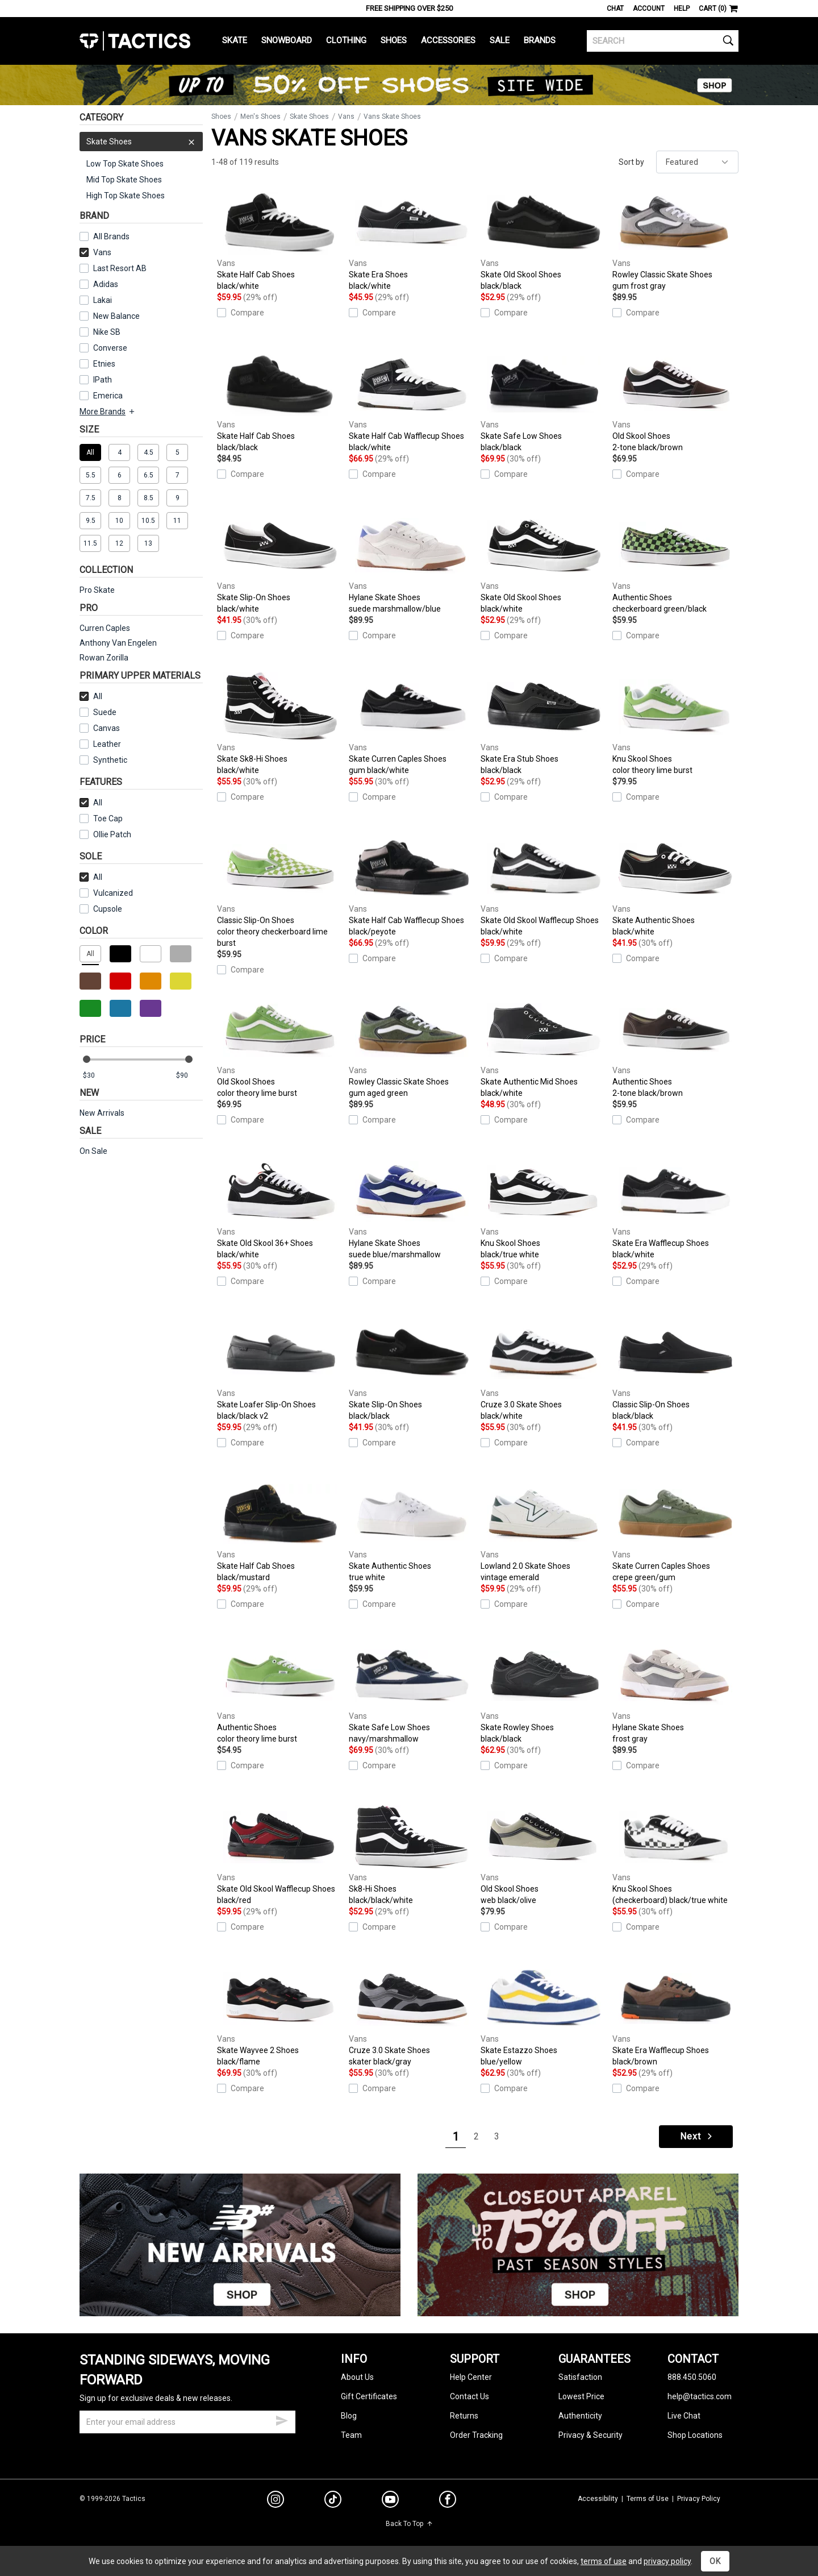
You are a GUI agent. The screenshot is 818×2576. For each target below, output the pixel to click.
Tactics (135, 41)
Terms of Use (648, 2499)
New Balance (116, 316)
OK (715, 2561)
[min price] (96, 1076)
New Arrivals (102, 1112)
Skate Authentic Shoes (675, 885)
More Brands (108, 411)
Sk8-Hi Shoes (412, 1854)
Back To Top (409, 2524)
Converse (110, 347)
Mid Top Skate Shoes (124, 179)
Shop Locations (695, 2435)
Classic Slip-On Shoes (280, 891)
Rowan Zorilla (104, 657)
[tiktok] (332, 2501)
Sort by (631, 162)
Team (351, 2435)
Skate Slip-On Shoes (280, 562)
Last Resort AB (120, 268)
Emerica (108, 395)
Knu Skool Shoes (675, 724)
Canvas (106, 728)
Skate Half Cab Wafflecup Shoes (412, 401)
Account (649, 9)
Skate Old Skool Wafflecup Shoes (544, 885)
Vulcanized (113, 893)
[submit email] (282, 2419)
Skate (234, 40)
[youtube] (390, 2502)
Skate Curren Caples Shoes (412, 724)
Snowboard (286, 40)
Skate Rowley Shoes (544, 1692)
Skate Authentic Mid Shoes (544, 1047)
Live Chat (683, 2415)
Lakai (102, 300)
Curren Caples (105, 628)
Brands (540, 40)
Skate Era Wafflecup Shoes (675, 1208)
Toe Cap (108, 818)
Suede (104, 712)
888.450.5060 (691, 2377)
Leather (107, 744)
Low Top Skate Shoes (125, 163)
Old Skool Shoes (675, 401)
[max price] (189, 1076)
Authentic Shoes (675, 562)
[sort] (697, 162)
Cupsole (107, 908)
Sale (500, 40)
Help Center (471, 2377)
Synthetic (103, 760)
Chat (615, 9)
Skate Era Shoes (412, 240)
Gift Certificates (369, 2396)
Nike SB (106, 331)
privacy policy (667, 2561)
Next (697, 2136)
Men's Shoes (260, 117)
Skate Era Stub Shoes (544, 724)
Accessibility (598, 2499)
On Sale (93, 1151)
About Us (357, 2377)
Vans (95, 252)
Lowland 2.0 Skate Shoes (544, 1531)
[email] (187, 2422)
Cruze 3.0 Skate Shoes (544, 1370)
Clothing (346, 40)
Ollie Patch (112, 834)
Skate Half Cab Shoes (280, 240)
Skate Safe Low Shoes (544, 401)
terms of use (604, 2561)
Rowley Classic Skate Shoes (675, 240)
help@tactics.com (699, 2396)
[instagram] (275, 2501)
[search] (662, 41)
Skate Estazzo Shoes (544, 2015)
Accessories (448, 40)
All (91, 696)
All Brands (111, 236)
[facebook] (447, 2502)
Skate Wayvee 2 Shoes (280, 2015)
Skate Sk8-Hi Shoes (280, 724)
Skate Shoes (141, 141)
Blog (349, 2415)
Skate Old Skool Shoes (544, 240)
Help (682, 9)
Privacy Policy (698, 2499)
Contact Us (469, 2396)
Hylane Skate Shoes (412, 562)
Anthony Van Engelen (118, 642)
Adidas (105, 284)
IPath (102, 379)
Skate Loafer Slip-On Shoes (280, 1370)
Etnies (104, 363)
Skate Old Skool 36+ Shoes (280, 1208)
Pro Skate (97, 590)
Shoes (394, 40)
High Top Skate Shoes (125, 195)
